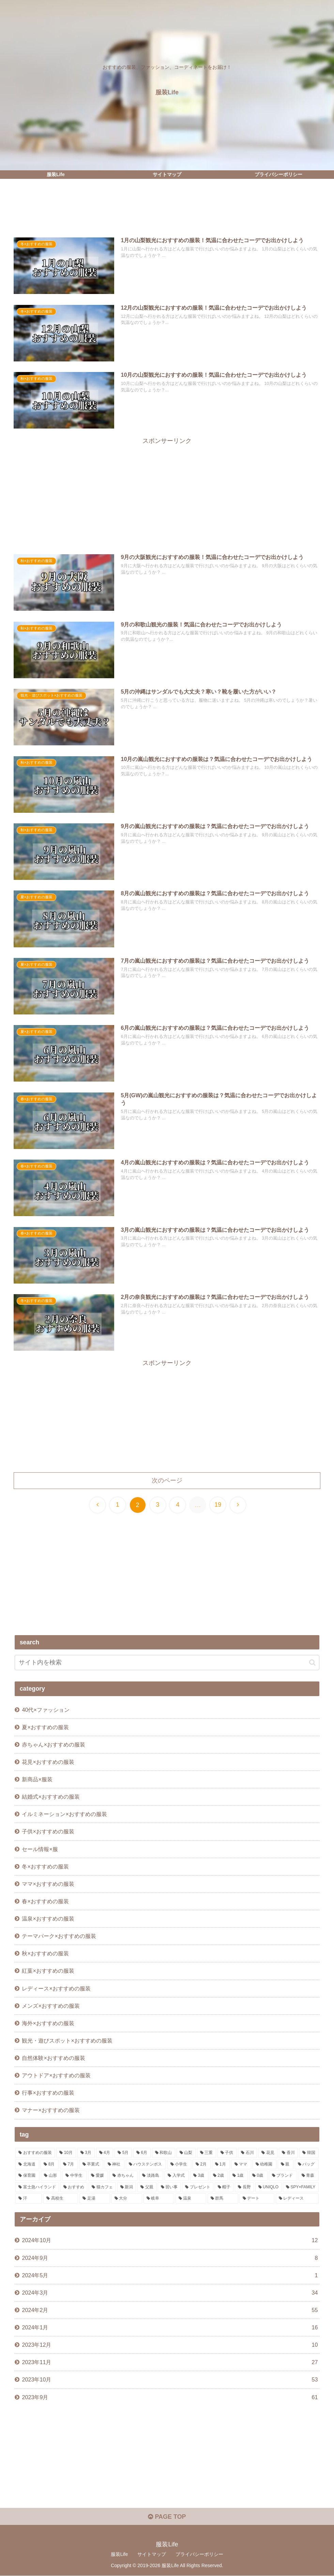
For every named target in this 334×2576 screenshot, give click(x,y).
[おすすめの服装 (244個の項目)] (35, 2153)
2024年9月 (170, 2258)
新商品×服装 (37, 1779)
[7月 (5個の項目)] (69, 2164)
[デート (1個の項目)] (257, 2199)
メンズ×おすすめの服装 (50, 2006)
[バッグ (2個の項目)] (307, 2164)
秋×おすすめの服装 (45, 1954)
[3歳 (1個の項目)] (199, 2176)
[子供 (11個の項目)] (227, 2153)
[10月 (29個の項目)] (66, 2153)
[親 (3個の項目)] (285, 2164)
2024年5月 (170, 2275)
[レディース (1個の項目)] (297, 2199)
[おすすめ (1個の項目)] (73, 2188)
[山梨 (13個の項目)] (186, 2153)
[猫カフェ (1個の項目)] (102, 2188)
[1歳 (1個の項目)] (238, 2176)
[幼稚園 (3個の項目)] (264, 2164)
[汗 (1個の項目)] (28, 2199)
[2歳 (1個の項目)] (219, 2176)
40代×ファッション (45, 1710)
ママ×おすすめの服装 (48, 1884)
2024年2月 (170, 2310)
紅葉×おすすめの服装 (48, 1971)
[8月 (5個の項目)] (50, 2164)
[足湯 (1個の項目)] (94, 2199)
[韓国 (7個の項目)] (308, 2153)
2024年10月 (170, 2241)
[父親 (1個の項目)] (146, 2188)
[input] (167, 1662)
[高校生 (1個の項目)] (60, 2199)
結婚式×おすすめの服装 (50, 1797)
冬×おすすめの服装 (45, 1866)
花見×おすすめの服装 (48, 1762)
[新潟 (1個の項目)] (126, 2188)
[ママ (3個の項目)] (241, 2164)
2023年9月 (170, 2398)
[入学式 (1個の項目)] (177, 2176)
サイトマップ (151, 2554)
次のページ (167, 1480)
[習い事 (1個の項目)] (169, 2188)
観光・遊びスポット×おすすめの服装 (67, 2041)
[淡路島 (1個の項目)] (151, 2176)
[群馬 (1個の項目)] (223, 2199)
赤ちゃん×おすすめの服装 (53, 1744)
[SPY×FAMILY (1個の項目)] (300, 2188)
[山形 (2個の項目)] (51, 2176)
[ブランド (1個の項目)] (283, 2176)
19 (217, 1505)
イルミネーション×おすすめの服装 (64, 1814)
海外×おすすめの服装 (48, 2023)
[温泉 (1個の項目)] (191, 2199)
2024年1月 (170, 2328)
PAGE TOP (167, 2517)
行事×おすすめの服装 (48, 2093)
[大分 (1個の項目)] (126, 2199)
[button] (312, 1662)
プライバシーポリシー (199, 2554)
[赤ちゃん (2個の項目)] (123, 2176)
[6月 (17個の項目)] (142, 2153)
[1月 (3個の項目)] (221, 2164)
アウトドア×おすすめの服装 (56, 2076)
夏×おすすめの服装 (45, 1727)
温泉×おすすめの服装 (48, 1918)
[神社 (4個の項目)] (114, 2164)
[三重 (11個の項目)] (206, 2153)
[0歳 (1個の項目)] (258, 2176)
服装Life (119, 2554)
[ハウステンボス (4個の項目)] (146, 2164)
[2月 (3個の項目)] (202, 2164)
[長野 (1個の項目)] (244, 2188)
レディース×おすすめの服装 (56, 1988)
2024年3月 (170, 2293)
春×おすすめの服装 (45, 1901)
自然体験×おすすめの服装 (53, 2058)
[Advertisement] (167, 209)
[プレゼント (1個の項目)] (197, 2188)
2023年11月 (170, 2363)
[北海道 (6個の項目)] (27, 2164)
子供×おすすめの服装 (48, 1832)
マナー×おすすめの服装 (50, 2110)
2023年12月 (170, 2345)
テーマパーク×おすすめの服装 (59, 1936)
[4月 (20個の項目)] (104, 2153)
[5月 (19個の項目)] (123, 2153)
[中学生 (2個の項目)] (74, 2176)
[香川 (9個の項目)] (288, 2153)
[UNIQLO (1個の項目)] (268, 2188)
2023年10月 (170, 2380)
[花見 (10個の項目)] (267, 2153)
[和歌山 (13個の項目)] (163, 2153)
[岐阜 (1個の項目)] (158, 2199)
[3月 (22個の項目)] (86, 2153)
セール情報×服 (40, 1849)
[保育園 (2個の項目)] (27, 2176)
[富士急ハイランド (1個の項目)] (37, 2188)
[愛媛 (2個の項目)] (98, 2176)
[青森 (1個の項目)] (309, 2176)
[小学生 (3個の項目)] (179, 2164)
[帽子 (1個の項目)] (224, 2188)
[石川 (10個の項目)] (247, 2153)
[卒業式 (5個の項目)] (91, 2164)
